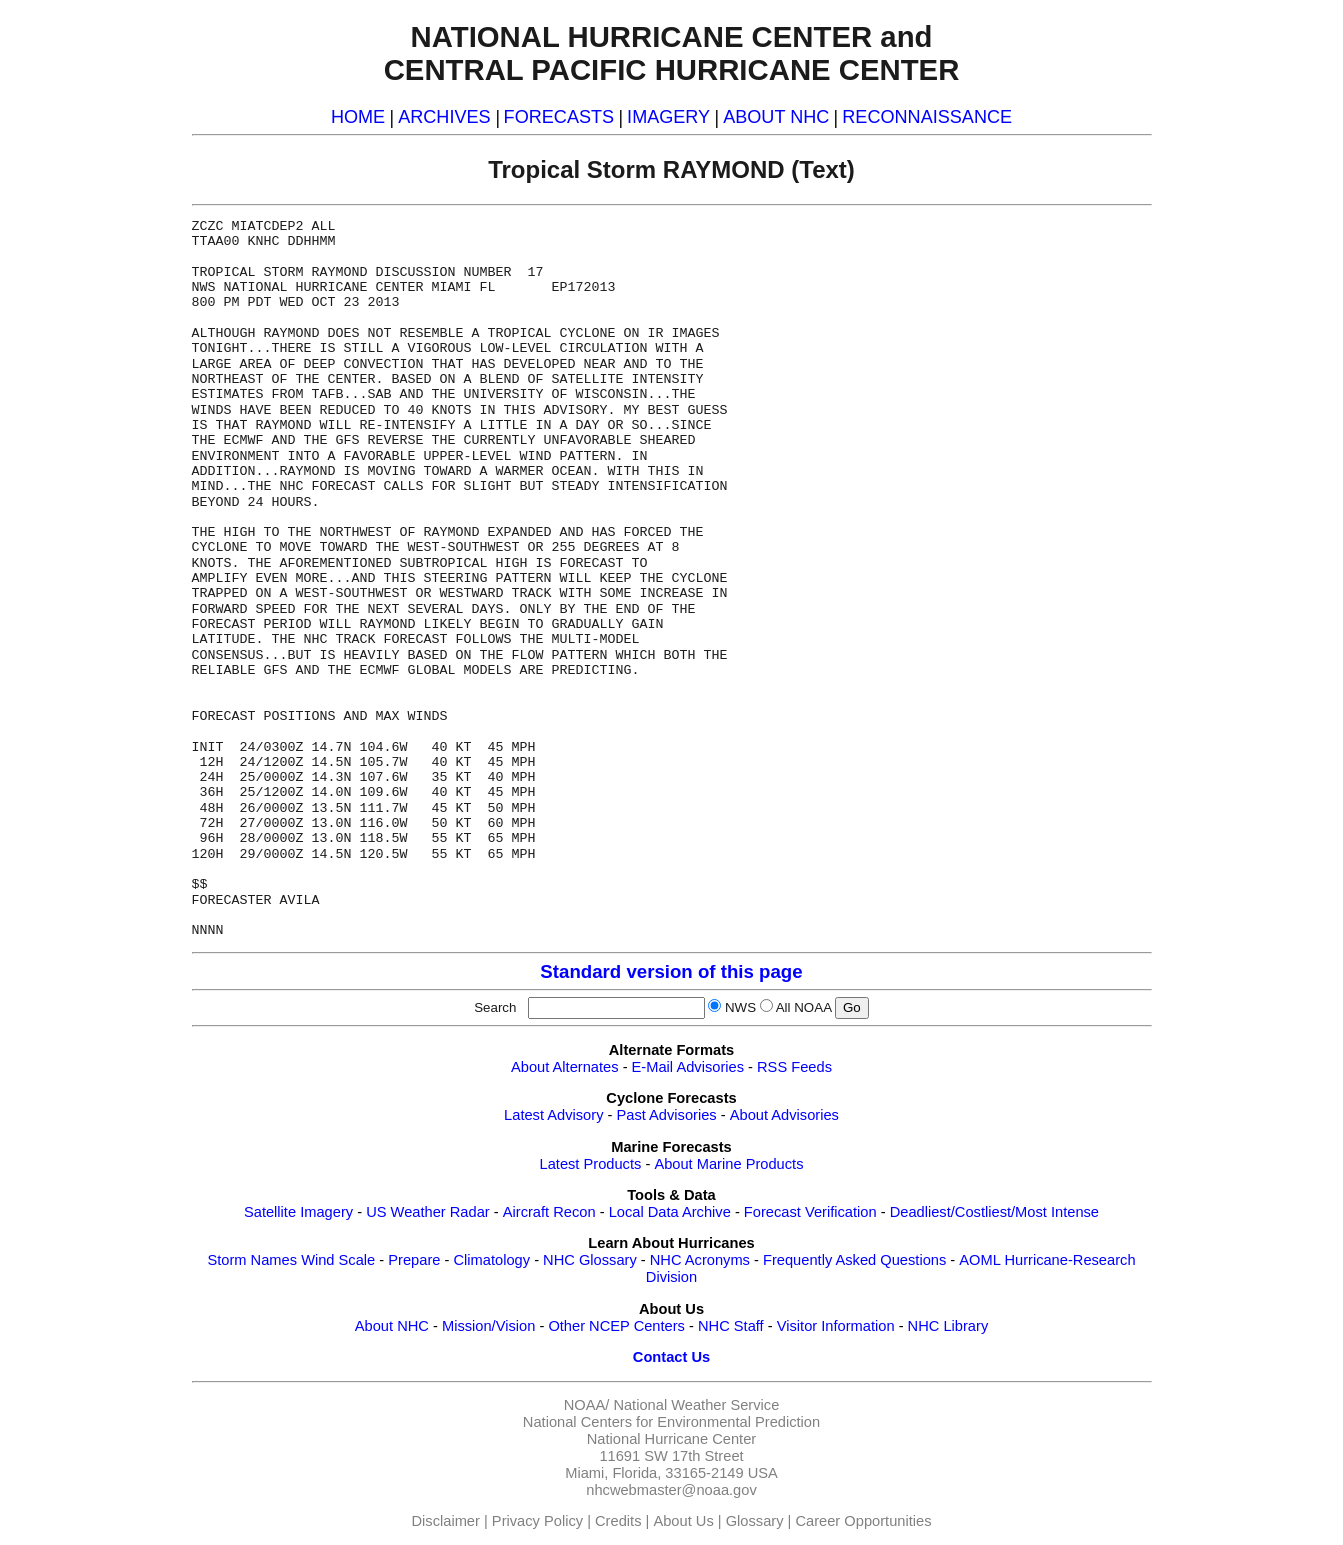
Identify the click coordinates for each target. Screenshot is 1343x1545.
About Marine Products (728, 1164)
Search (499, 1007)
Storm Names (252, 1260)
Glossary (755, 1521)
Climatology (491, 1260)
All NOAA (804, 1007)
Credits (618, 1521)
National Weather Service (696, 1405)
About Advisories (784, 1115)
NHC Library (948, 1326)
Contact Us (671, 1357)
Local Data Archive (670, 1212)
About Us (683, 1521)
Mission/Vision (488, 1326)
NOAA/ (587, 1405)
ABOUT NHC (776, 117)
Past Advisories (667, 1115)
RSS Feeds (794, 1067)
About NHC (392, 1326)
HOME (358, 117)
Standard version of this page (671, 971)
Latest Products (591, 1164)
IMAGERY (668, 117)
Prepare (414, 1260)
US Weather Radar (428, 1212)
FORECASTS (559, 117)
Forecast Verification (810, 1212)
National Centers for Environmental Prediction (671, 1422)
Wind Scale (338, 1260)
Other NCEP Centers (616, 1326)
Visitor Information (836, 1326)
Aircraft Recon (549, 1212)
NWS (740, 1007)
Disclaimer (446, 1521)
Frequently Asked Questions (854, 1260)
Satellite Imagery (298, 1212)
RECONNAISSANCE (927, 117)
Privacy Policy (537, 1521)
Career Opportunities (863, 1521)
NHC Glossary (590, 1260)
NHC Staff (731, 1326)
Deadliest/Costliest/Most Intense (994, 1212)
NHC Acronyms (700, 1260)
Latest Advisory (553, 1115)
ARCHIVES (444, 117)
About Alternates (565, 1067)
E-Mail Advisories (688, 1067)
